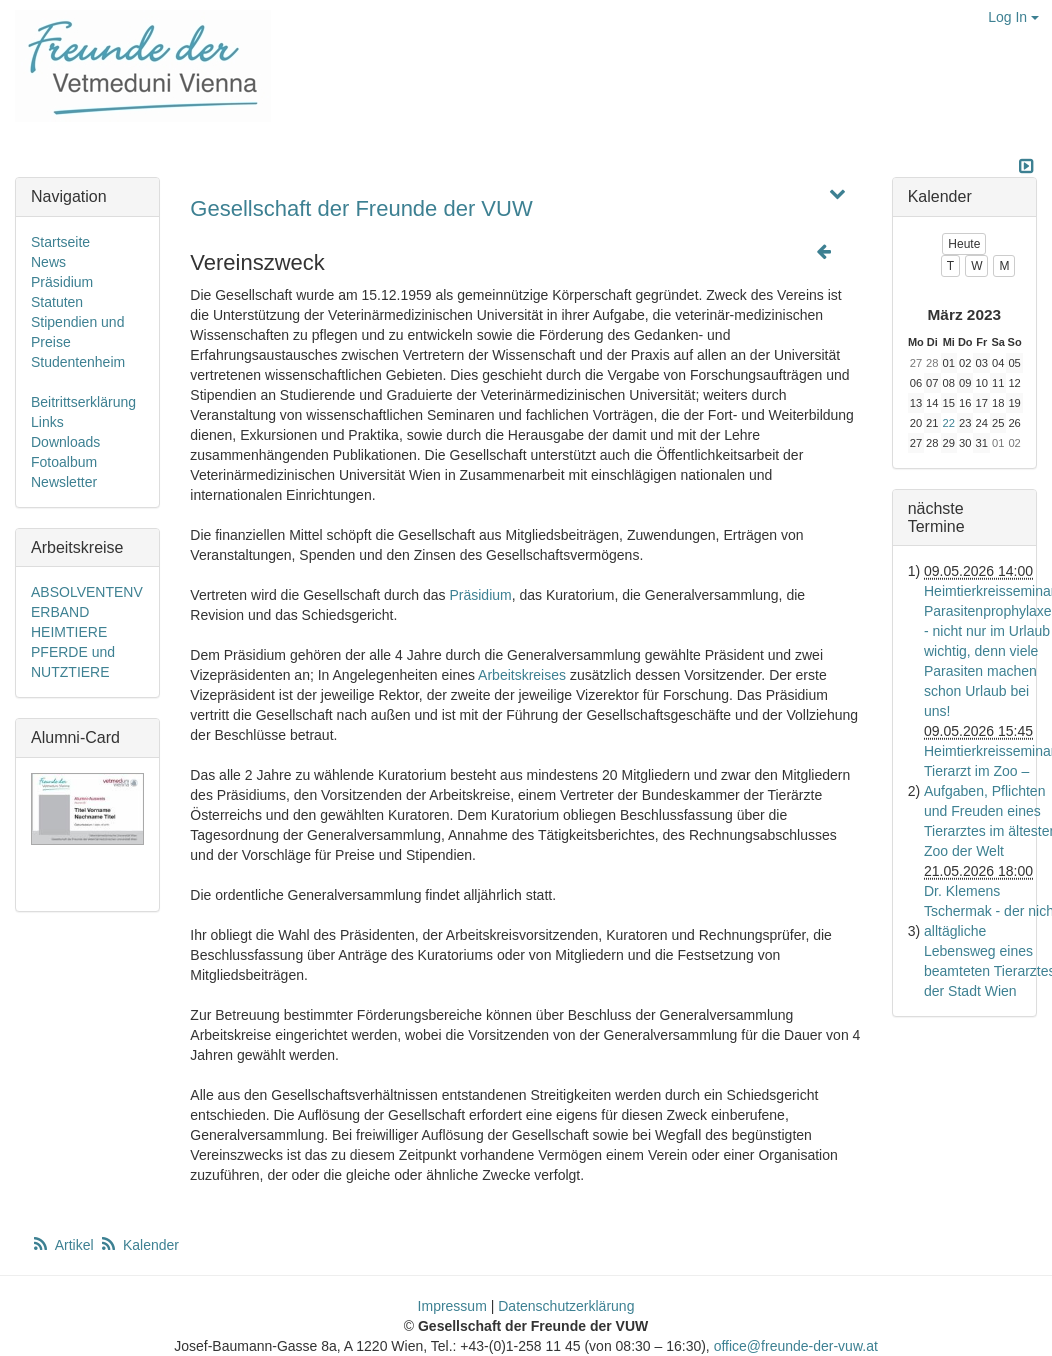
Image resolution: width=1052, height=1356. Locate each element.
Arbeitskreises (522, 675)
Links (47, 422)
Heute (964, 244)
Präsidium (480, 595)
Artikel (64, 1245)
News (48, 262)
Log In (1013, 17)
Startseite (60, 242)
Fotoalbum (64, 462)
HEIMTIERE (69, 632)
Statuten (57, 302)
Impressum (452, 1306)
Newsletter (64, 482)
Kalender (139, 1245)
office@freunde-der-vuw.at (796, 1346)
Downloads (65, 442)
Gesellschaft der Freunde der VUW (361, 208)
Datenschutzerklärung (566, 1306)
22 (949, 423)
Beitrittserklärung (83, 402)
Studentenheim (78, 362)
